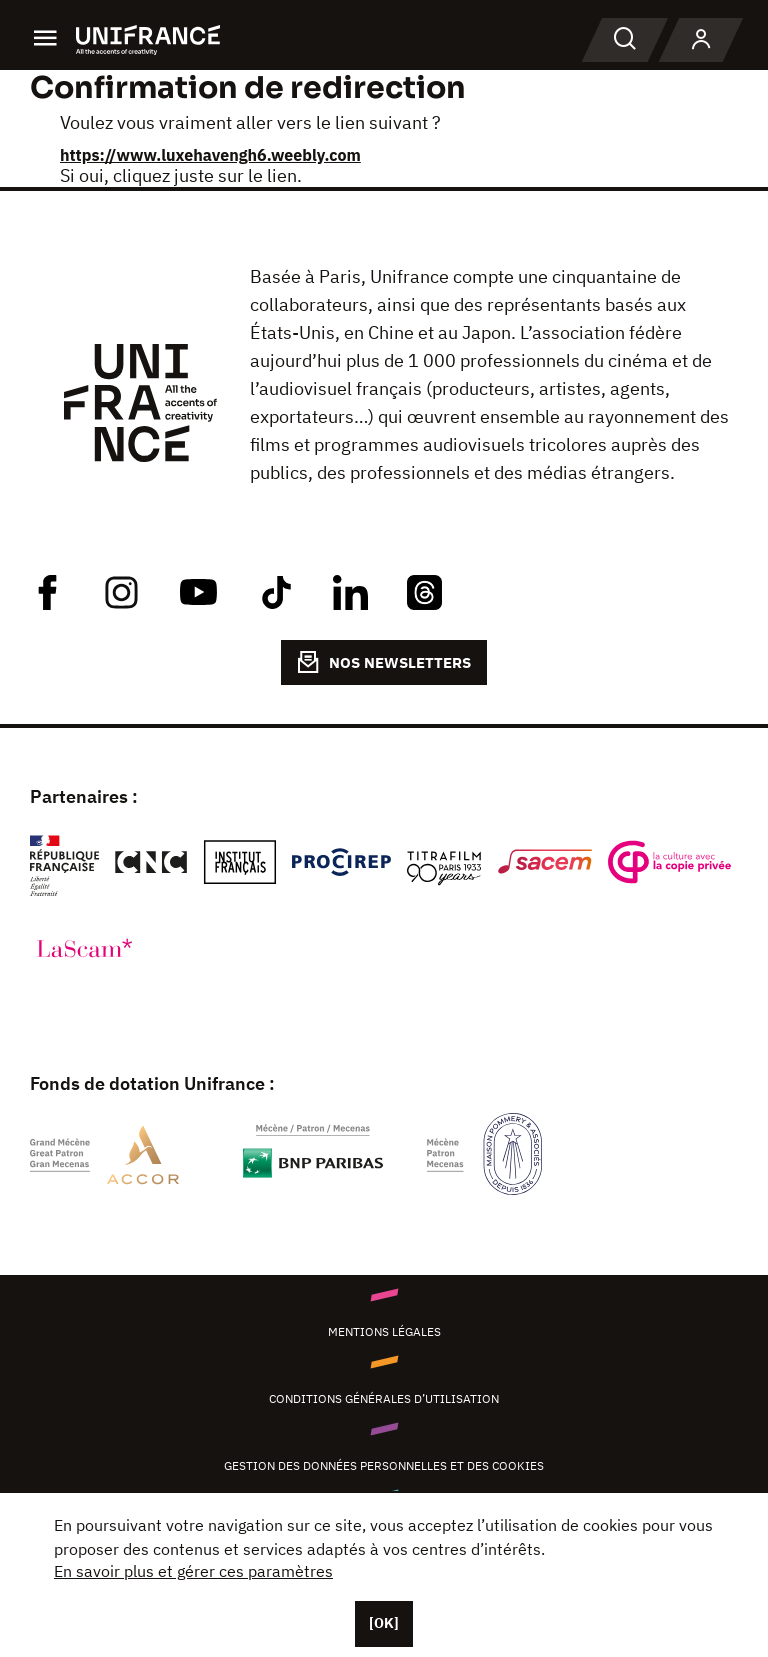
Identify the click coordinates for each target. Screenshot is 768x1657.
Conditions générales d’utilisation (384, 1398)
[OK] (384, 1623)
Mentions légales (384, 1331)
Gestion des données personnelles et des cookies (384, 1465)
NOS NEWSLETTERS (384, 662)
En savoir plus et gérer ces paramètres (193, 1571)
